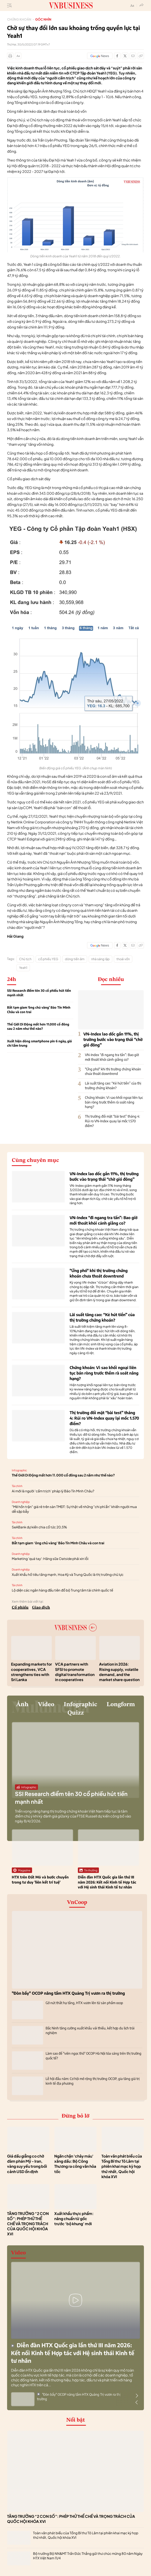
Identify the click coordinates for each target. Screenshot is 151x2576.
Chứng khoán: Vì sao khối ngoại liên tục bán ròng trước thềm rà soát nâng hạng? (114, 1102)
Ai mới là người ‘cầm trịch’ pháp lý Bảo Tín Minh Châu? (53, 1491)
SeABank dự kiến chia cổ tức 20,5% (39, 1527)
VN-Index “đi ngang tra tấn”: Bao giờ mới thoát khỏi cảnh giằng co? (112, 1057)
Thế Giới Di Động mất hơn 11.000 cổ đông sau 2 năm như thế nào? (38, 1026)
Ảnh (38, 1704)
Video (64, 1704)
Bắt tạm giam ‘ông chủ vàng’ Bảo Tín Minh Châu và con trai (38, 1009)
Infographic (19, 1470)
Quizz (96, 1714)
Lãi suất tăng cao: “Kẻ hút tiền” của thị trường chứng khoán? (113, 1085)
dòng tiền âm (75, 959)
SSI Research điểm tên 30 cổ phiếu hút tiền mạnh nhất (39, 993)
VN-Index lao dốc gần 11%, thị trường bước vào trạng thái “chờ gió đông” (113, 1039)
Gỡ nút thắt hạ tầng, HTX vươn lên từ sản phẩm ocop (84, 2004)
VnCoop (77, 1904)
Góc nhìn (43, 19)
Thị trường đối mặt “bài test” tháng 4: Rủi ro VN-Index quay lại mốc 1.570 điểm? (112, 1121)
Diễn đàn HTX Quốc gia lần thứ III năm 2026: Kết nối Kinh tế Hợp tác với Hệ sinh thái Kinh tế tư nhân (107, 1883)
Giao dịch (41, 1608)
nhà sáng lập (100, 959)
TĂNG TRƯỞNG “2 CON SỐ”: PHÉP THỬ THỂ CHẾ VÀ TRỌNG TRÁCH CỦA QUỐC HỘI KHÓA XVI (28, 2225)
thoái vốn (123, 959)
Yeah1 (23, 967)
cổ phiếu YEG (48, 959)
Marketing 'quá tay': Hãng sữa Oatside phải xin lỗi (50, 1558)
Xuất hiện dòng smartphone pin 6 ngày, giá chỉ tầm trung (39, 1043)
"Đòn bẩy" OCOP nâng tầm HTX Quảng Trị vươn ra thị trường (68, 1994)
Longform (61, 1714)
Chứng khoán (19, 19)
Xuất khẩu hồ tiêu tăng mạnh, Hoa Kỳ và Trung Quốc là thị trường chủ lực (67, 1574)
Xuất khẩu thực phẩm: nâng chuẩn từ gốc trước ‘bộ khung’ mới (74, 2220)
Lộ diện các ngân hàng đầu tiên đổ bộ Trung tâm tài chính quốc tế (62, 1590)
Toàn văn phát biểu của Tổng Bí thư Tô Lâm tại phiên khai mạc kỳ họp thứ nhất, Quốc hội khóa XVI (121, 2167)
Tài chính (17, 1486)
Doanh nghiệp (21, 1501)
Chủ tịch (25, 959)
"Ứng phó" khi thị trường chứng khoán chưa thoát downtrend (113, 1071)
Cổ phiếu (20, 1608)
